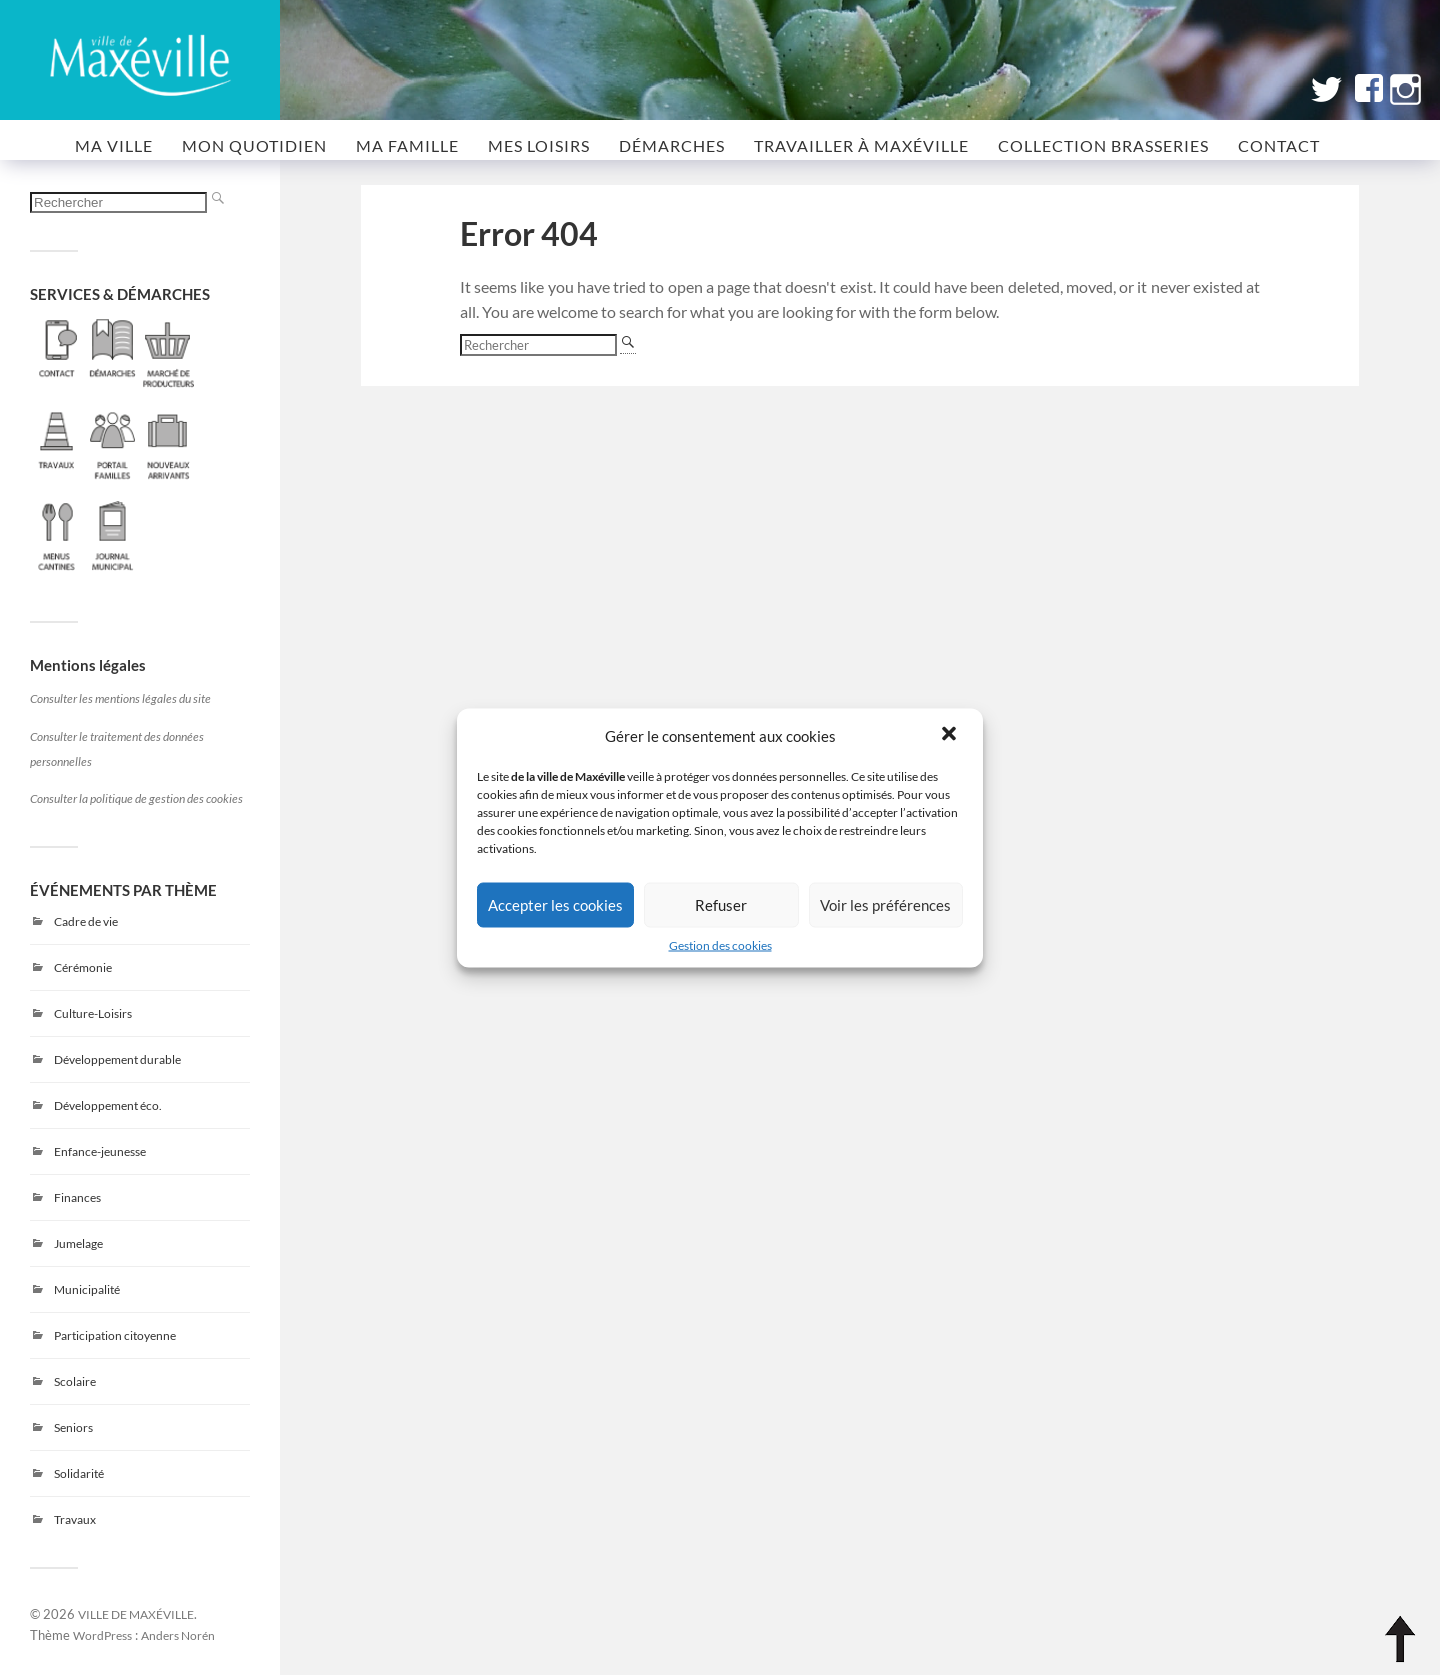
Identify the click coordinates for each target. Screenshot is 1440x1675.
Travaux (75, 1519)
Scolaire (75, 1381)
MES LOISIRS (539, 145)
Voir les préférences (885, 905)
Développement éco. (108, 1105)
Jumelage (78, 1243)
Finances (77, 1197)
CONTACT (1279, 145)
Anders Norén (178, 1635)
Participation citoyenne (115, 1335)
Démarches (672, 145)
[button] (951, 735)
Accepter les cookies (555, 905)
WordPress (102, 1635)
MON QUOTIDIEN (254, 145)
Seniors (73, 1427)
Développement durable (117, 1059)
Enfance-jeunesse (100, 1151)
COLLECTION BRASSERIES (1103, 145)
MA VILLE (114, 145)
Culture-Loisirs (93, 1013)
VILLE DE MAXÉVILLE (136, 1614)
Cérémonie (83, 967)
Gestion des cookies (720, 944)
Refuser (721, 905)
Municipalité (87, 1289)
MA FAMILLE (407, 145)
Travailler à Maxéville (861, 145)
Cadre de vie (86, 921)
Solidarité (79, 1473)
